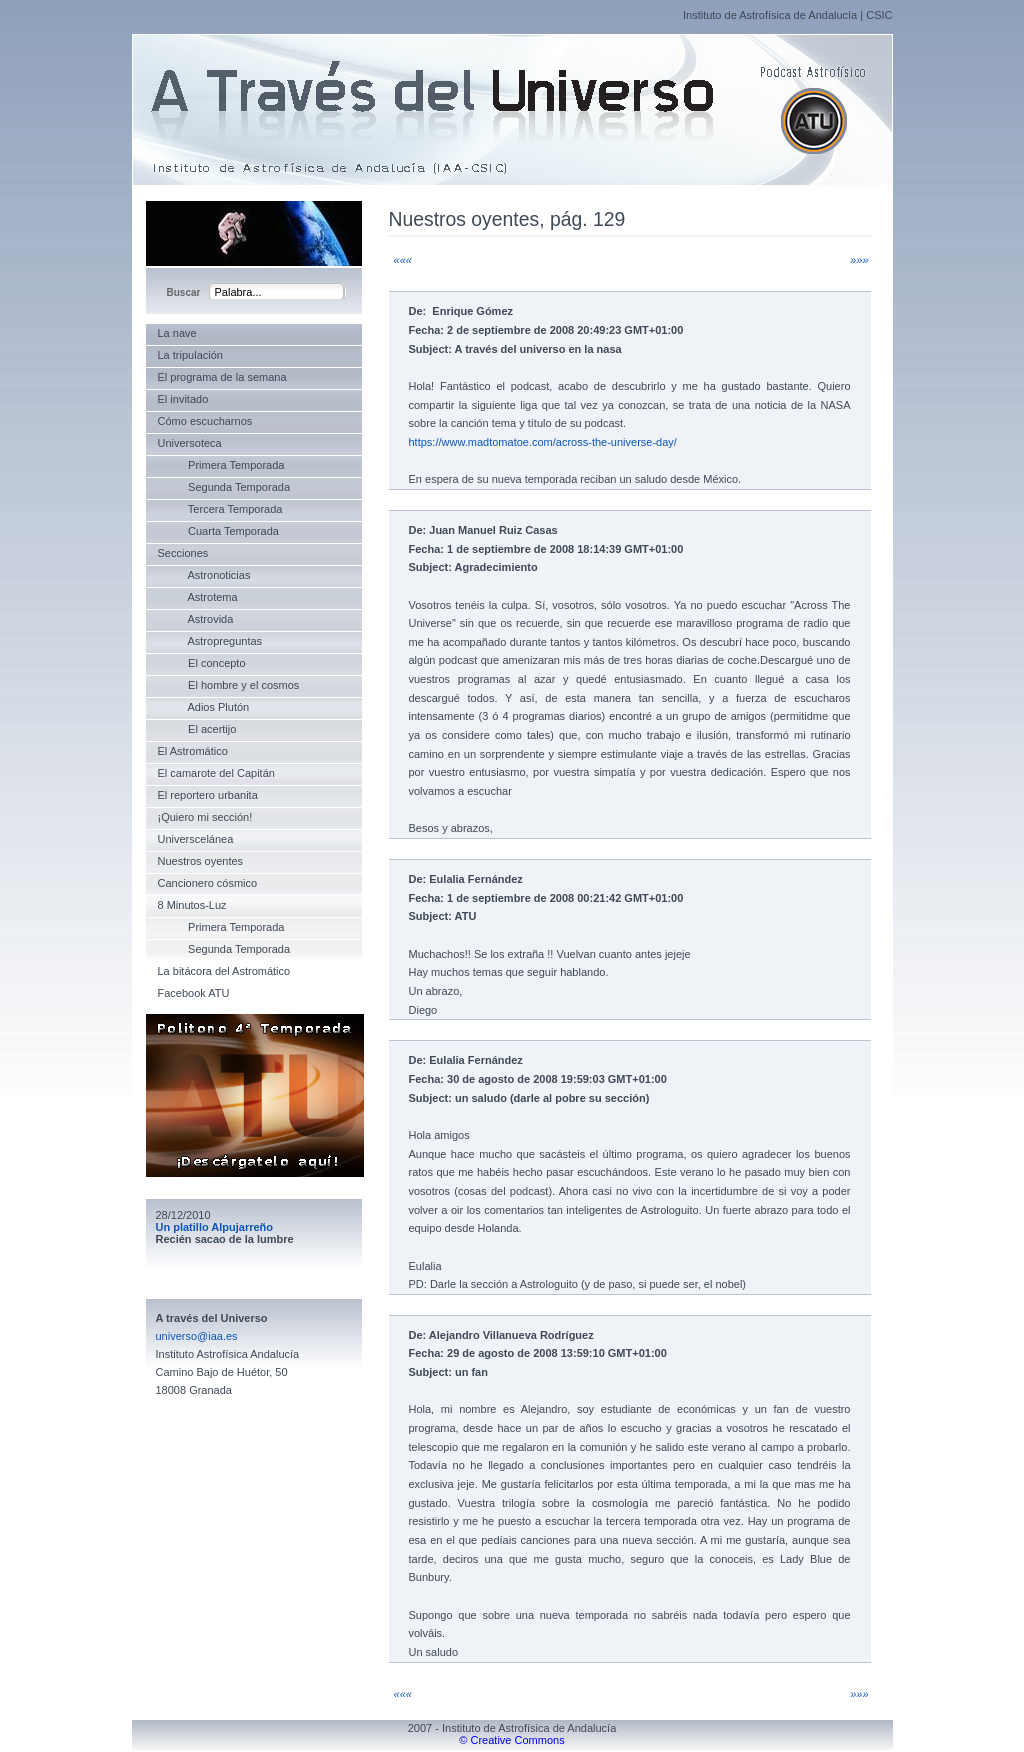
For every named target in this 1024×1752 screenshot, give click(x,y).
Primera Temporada (221, 465)
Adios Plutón (204, 707)
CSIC (879, 15)
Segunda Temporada (224, 487)
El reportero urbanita (208, 795)
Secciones (183, 553)
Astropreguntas (210, 641)
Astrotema (198, 597)
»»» (859, 260)
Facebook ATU (194, 993)
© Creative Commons (511, 1740)
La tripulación (190, 355)
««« (403, 260)
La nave (177, 333)
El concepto (202, 663)
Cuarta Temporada (218, 531)
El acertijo (197, 729)
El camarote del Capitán (216, 773)
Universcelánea (196, 839)
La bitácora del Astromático (224, 971)
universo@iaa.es (197, 1336)
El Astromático (193, 751)
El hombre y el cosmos (229, 685)
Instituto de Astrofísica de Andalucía (770, 15)
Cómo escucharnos (205, 421)
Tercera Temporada (220, 509)
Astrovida (196, 619)
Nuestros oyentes (201, 861)
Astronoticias (204, 575)
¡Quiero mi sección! (205, 817)
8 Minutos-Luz (192, 905)
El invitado (183, 399)
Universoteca (190, 443)
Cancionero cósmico (208, 883)
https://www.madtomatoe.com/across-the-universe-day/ (543, 442)
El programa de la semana (222, 377)
